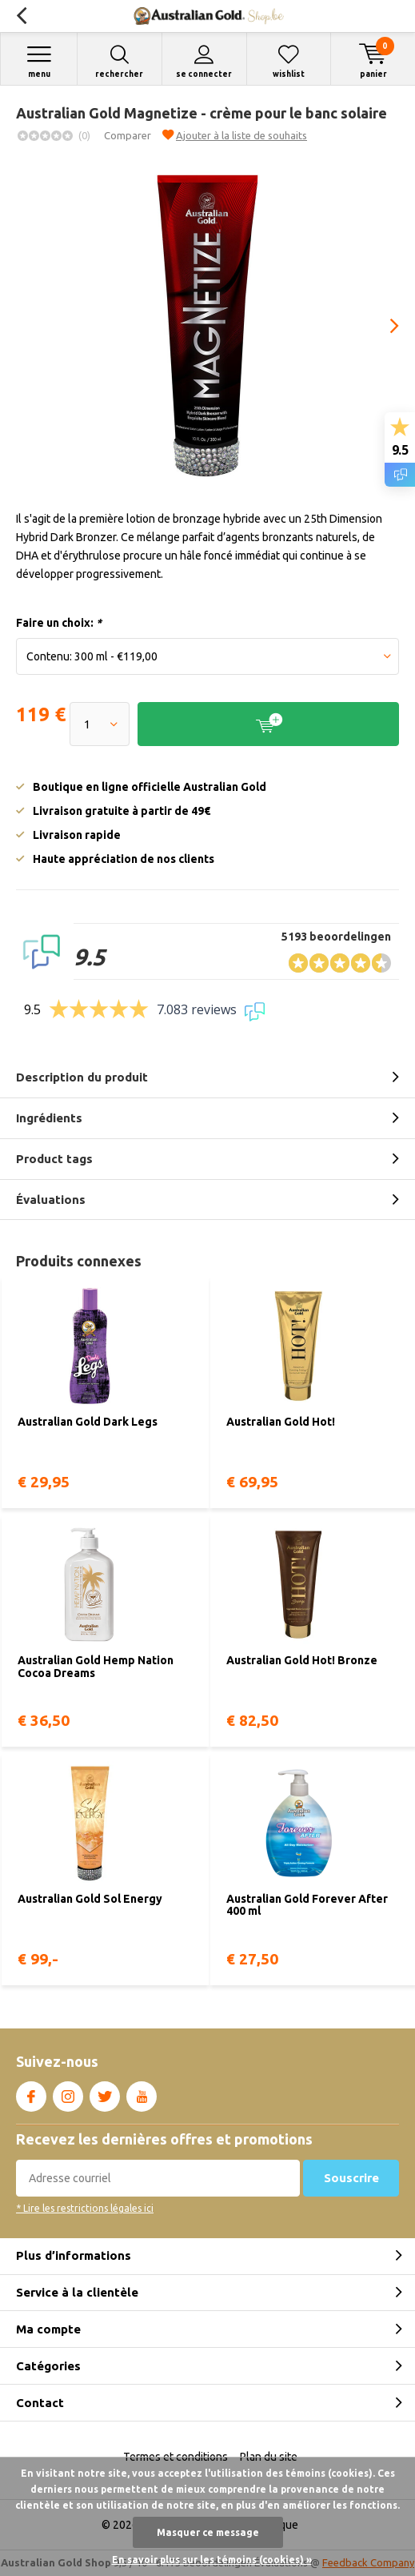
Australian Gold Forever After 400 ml (307, 1905)
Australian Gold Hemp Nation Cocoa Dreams (96, 1666)
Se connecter (204, 61)
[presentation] (383, 326)
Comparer (127, 135)
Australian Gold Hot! (280, 1421)
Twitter (105, 2093)
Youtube (141, 2093)
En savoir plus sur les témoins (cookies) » (212, 2559)
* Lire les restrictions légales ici (85, 2208)
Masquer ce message (208, 2532)
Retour (21, 16)
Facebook (31, 2093)
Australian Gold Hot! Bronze (301, 1660)
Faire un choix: (59, 622)
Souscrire (351, 2178)
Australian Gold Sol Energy (90, 1898)
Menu (39, 61)
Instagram (68, 2093)
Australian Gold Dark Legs (88, 1421)
